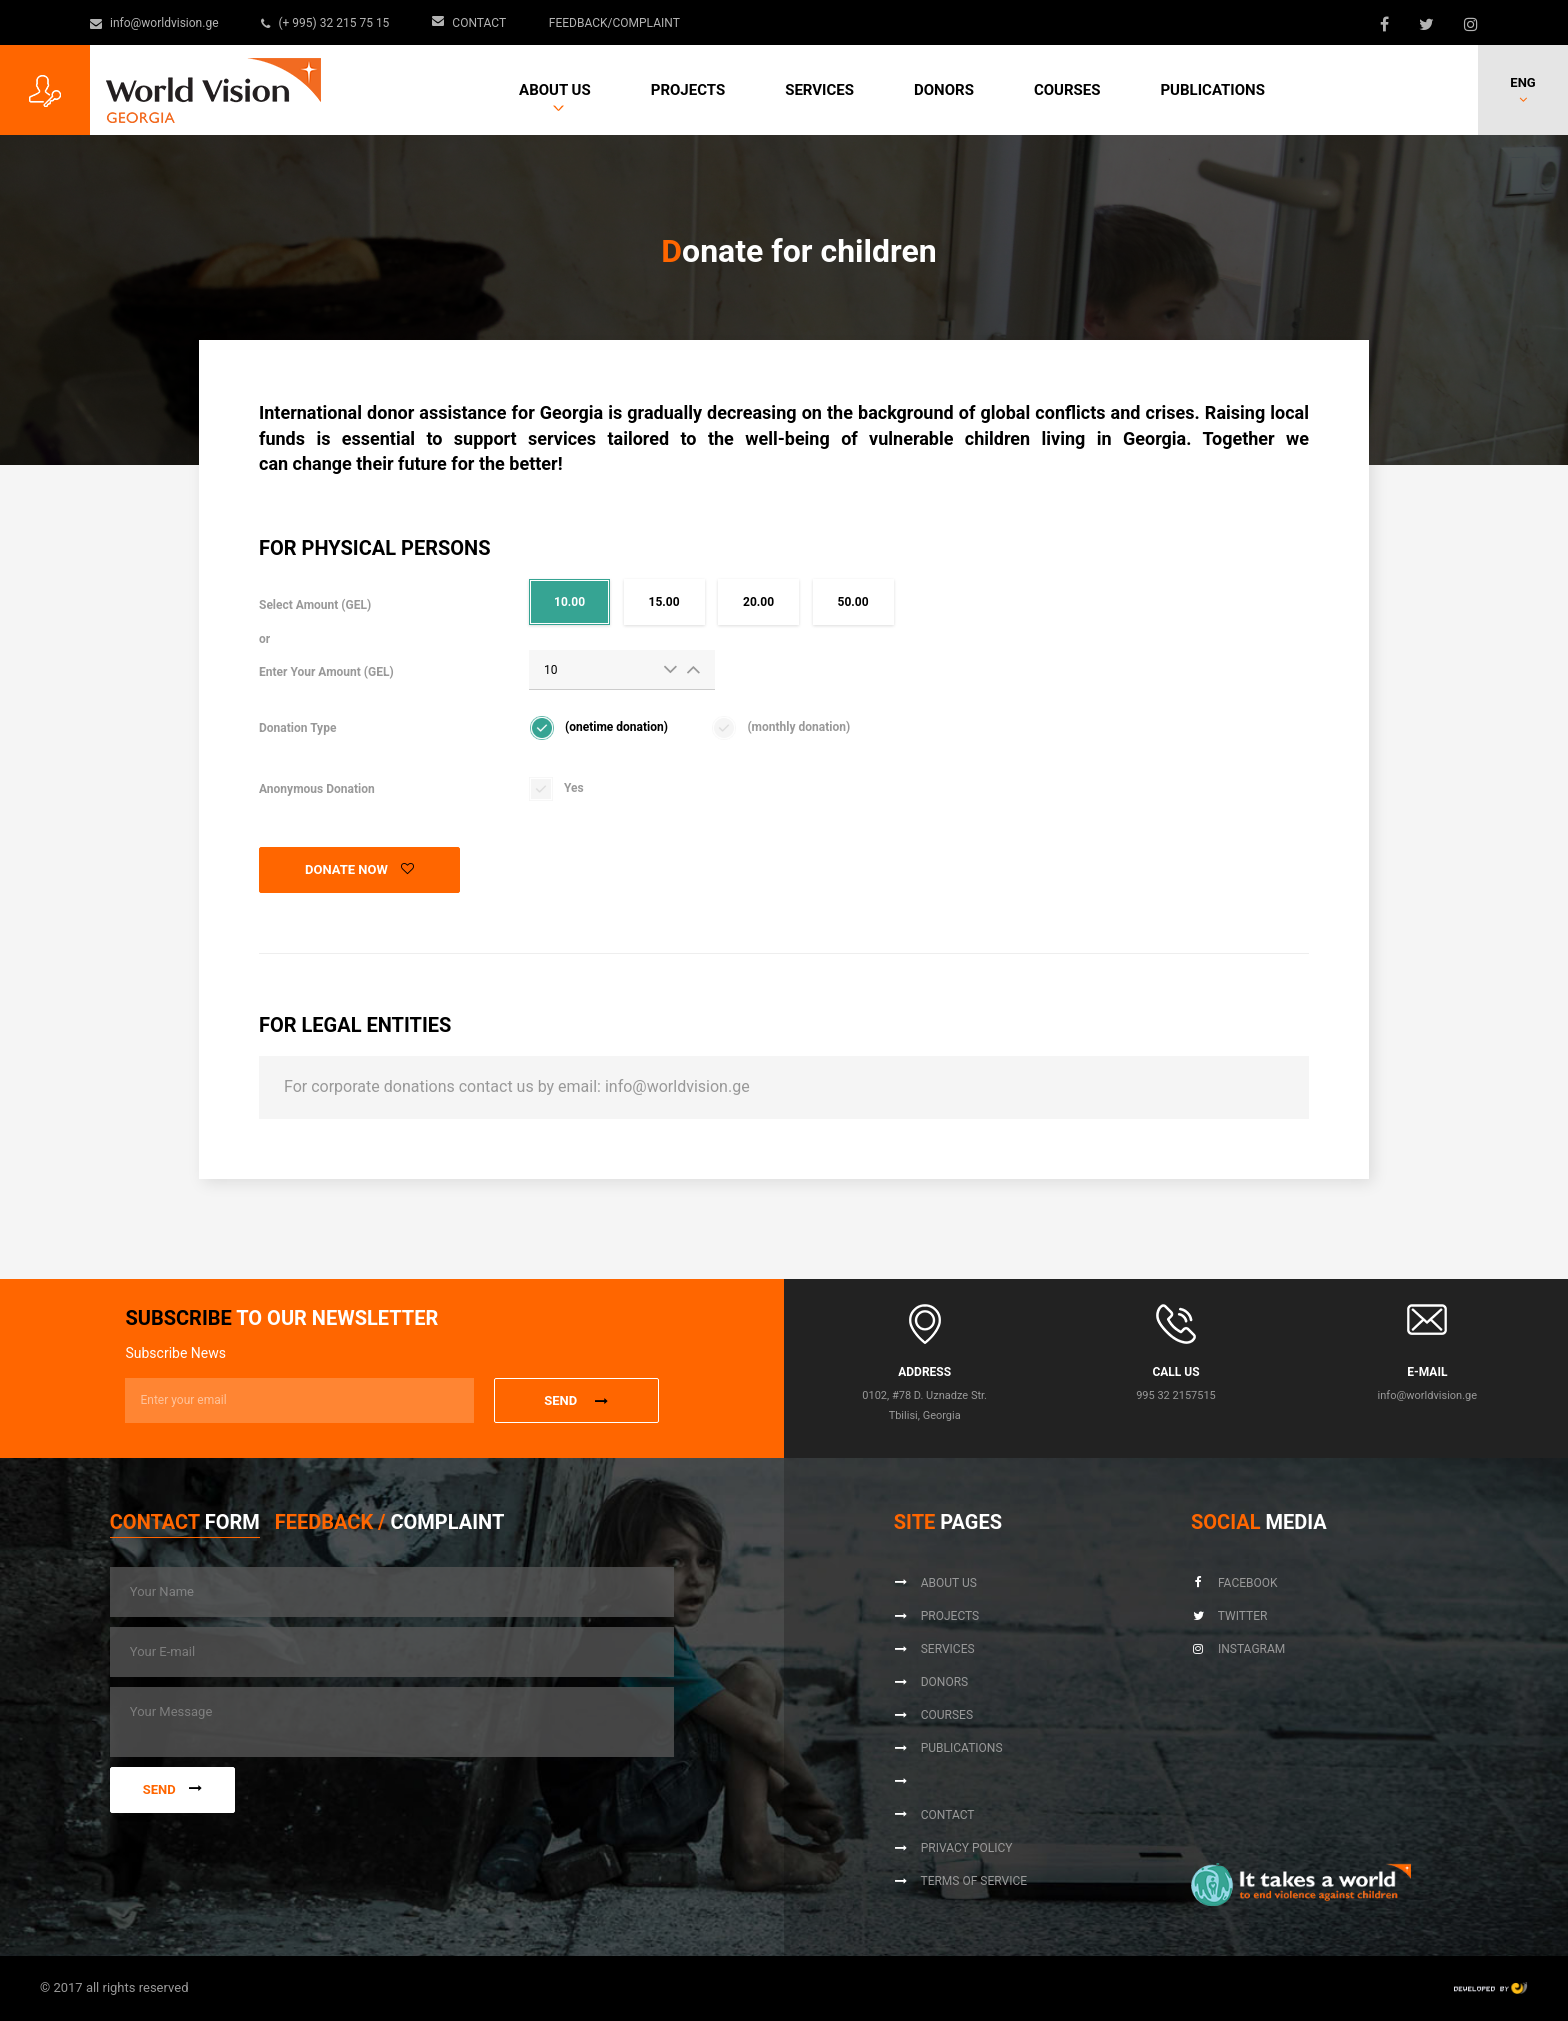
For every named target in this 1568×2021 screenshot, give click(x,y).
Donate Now (359, 869)
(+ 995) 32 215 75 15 (326, 23)
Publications (1212, 90)
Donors (944, 90)
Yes (574, 788)
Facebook (1234, 1583)
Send (172, 1789)
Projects (688, 90)
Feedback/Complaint (614, 23)
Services (819, 90)
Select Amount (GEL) (326, 638)
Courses (1067, 90)
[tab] (185, 1527)
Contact (470, 23)
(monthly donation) (798, 727)
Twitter (1229, 1616)
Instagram (1238, 1649)
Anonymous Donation (317, 789)
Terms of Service (960, 1881)
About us (555, 90)
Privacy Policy (953, 1848)
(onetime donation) (616, 727)
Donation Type (297, 728)
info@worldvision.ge (155, 23)
